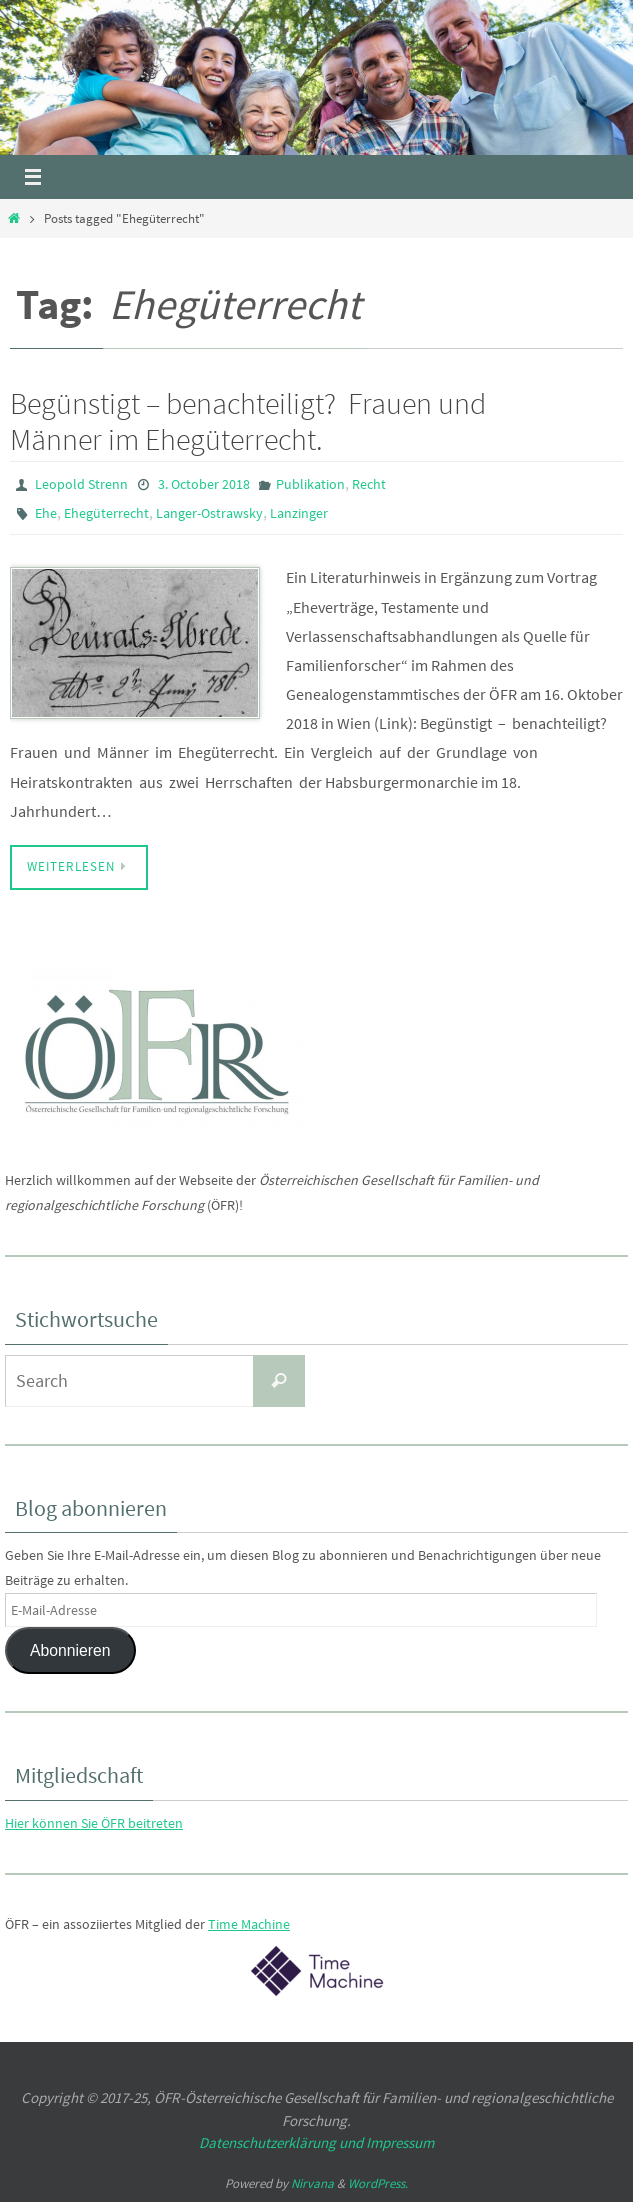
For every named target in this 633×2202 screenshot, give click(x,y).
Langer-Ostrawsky (209, 513)
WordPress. (378, 2183)
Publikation (310, 484)
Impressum (400, 2142)
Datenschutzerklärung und (282, 2142)
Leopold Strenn (81, 484)
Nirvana (312, 2183)
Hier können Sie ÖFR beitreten (94, 1823)
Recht (369, 484)
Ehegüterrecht (106, 513)
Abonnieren (70, 1650)
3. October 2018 (204, 484)
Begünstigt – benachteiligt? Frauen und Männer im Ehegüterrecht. (248, 421)
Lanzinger (299, 513)
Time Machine (249, 1924)
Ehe (46, 513)
